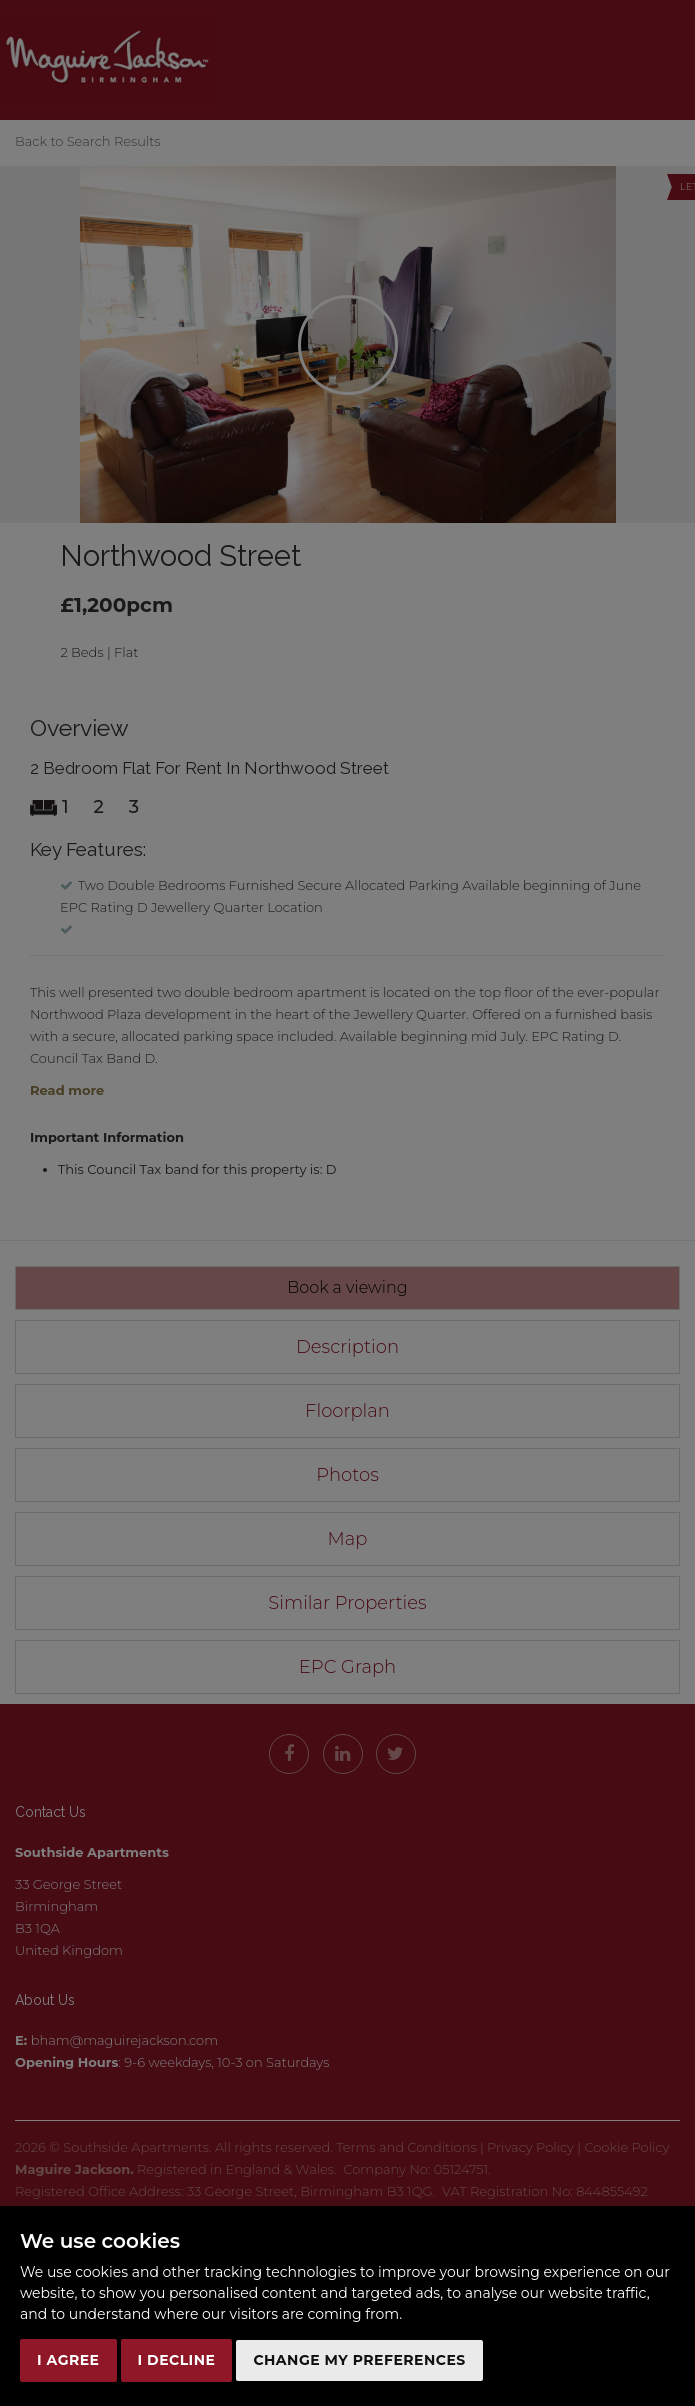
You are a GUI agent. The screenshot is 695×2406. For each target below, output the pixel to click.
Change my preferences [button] (359, 2360)
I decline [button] (177, 2360)
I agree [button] (68, 2360)
